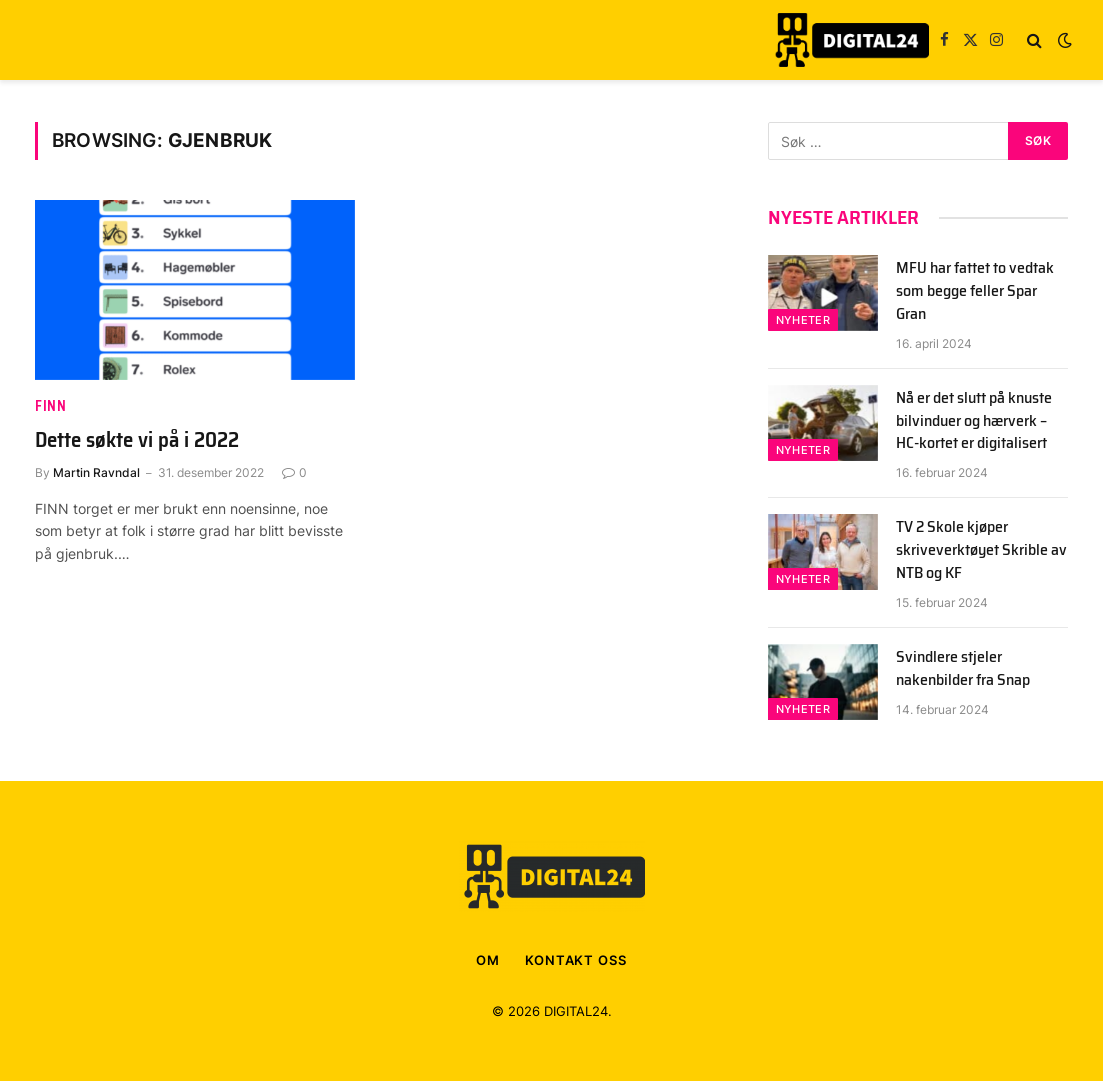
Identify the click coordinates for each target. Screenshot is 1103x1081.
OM (488, 960)
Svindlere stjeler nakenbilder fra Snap (963, 669)
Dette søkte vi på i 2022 (137, 440)
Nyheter (803, 320)
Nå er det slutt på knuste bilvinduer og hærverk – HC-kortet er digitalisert (974, 421)
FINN (51, 406)
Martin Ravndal (96, 472)
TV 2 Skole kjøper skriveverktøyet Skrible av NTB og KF (981, 550)
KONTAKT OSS (576, 960)
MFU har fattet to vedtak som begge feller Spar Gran (975, 291)
